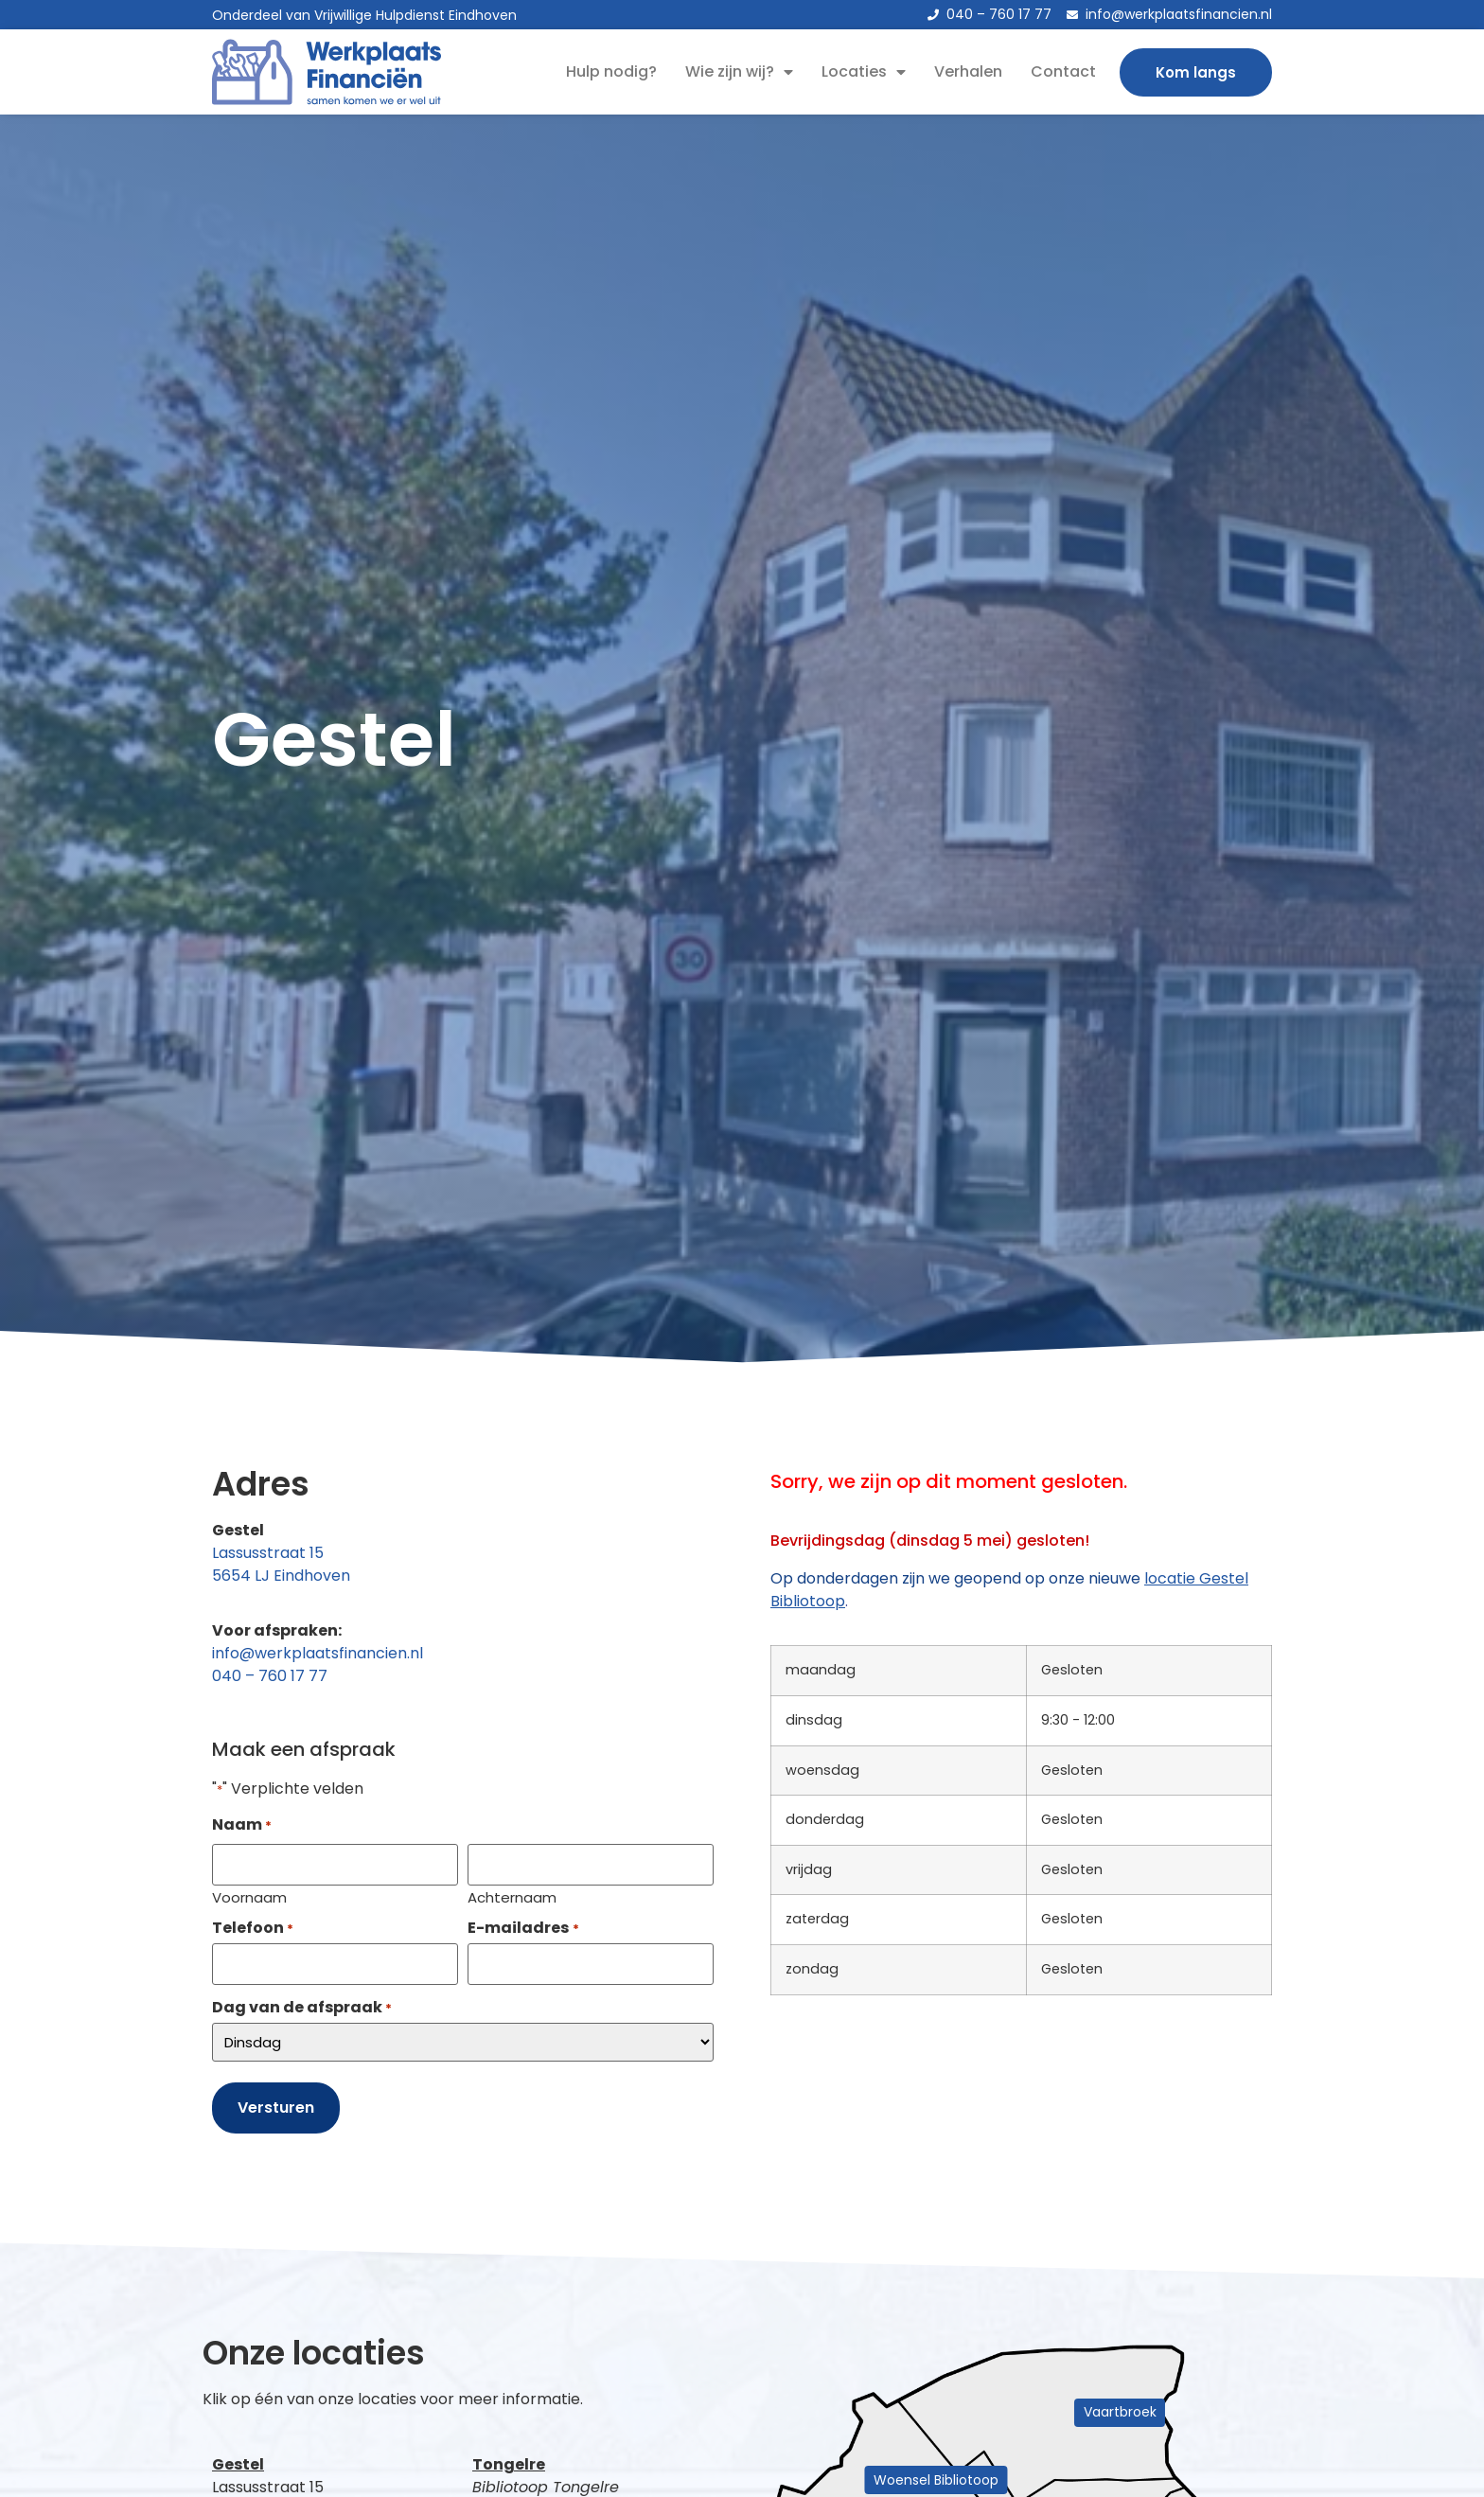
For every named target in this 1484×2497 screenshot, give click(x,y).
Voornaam (249, 1893)
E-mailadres (523, 1924)
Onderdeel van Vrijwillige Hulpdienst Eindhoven (364, 15)
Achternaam (512, 1893)
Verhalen (968, 71)
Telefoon (252, 1924)
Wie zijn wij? (739, 72)
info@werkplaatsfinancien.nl (317, 1653)
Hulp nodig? (611, 71)
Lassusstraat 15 (268, 1553)
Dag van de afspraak (302, 2001)
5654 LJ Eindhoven (281, 1575)
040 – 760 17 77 (269, 1676)
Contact (1063, 71)
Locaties (864, 72)
